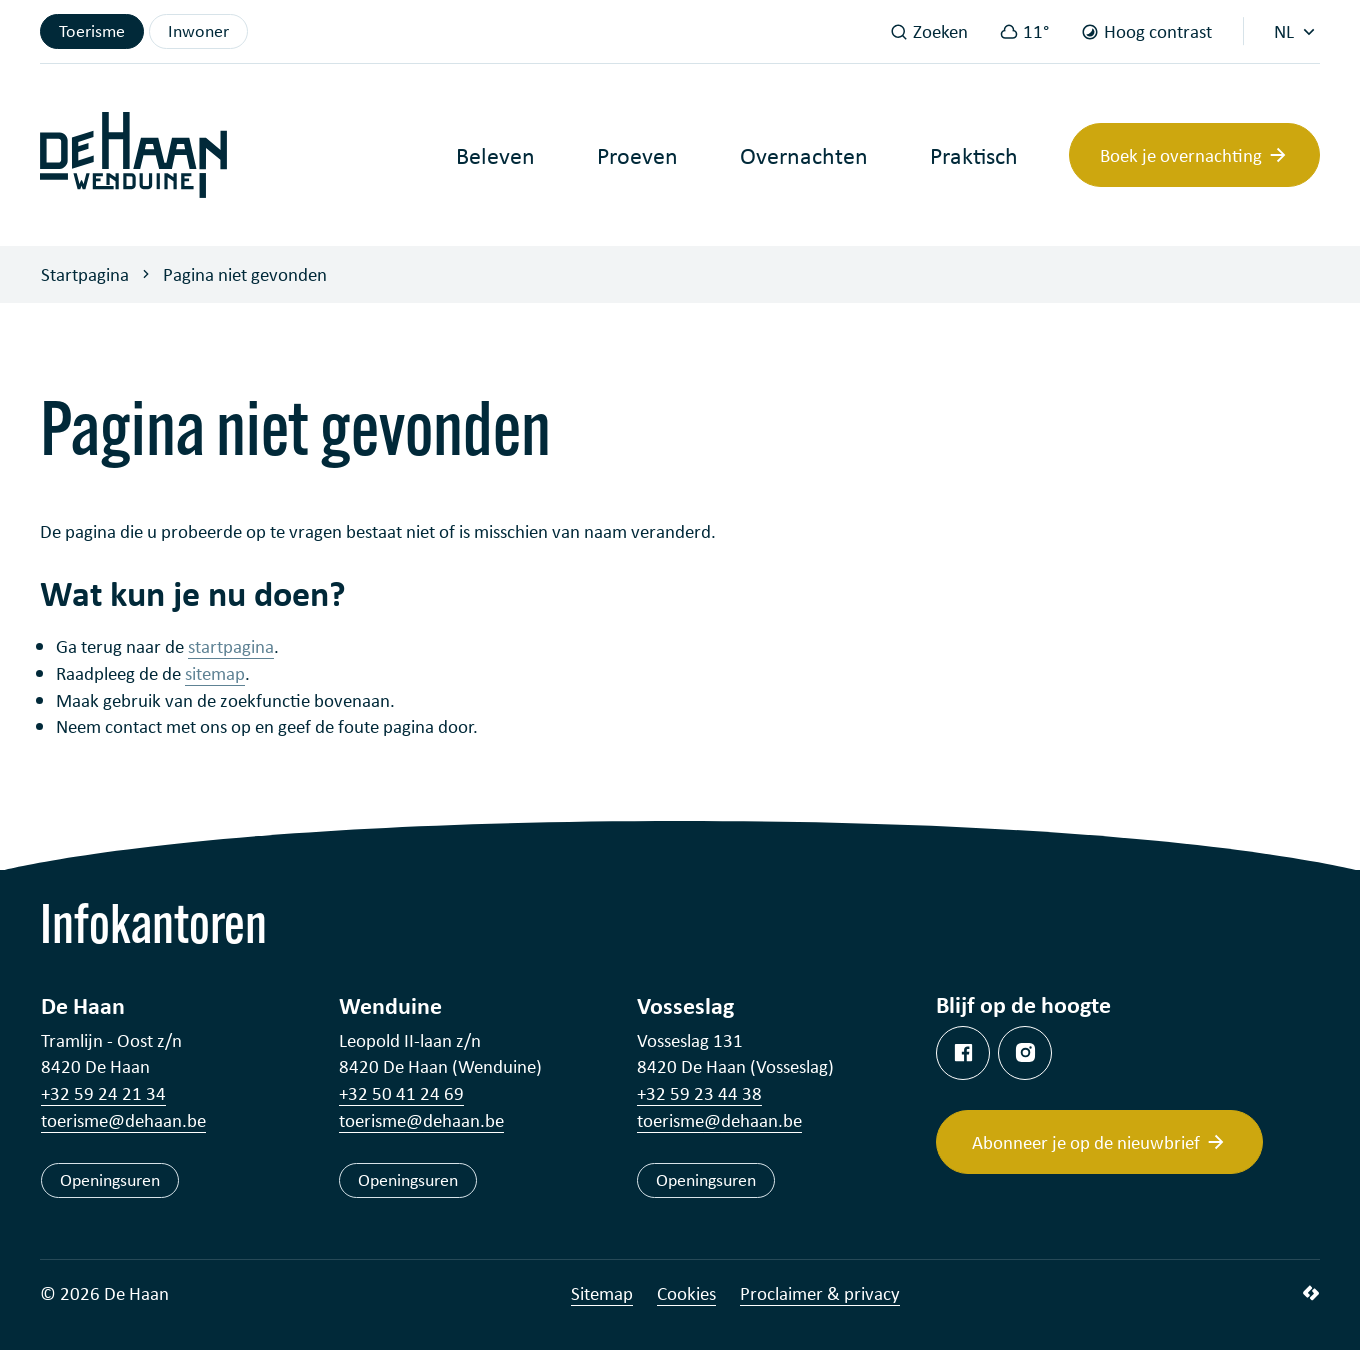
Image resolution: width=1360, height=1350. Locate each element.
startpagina (231, 645)
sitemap (215, 672)
